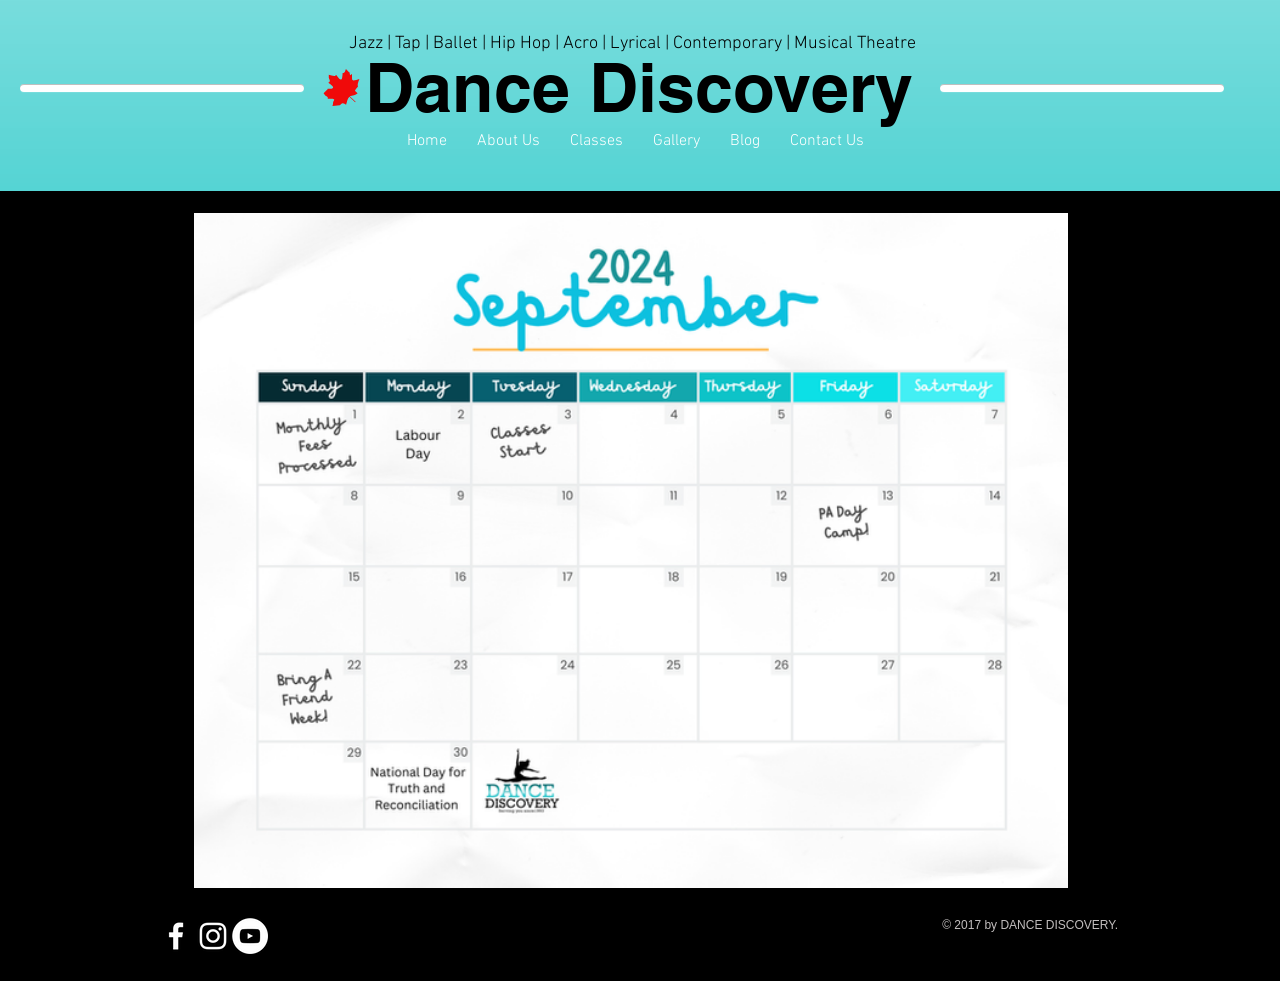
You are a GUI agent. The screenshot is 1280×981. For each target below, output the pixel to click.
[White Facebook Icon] (176, 936)
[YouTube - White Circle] (250, 936)
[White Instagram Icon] (213, 936)
